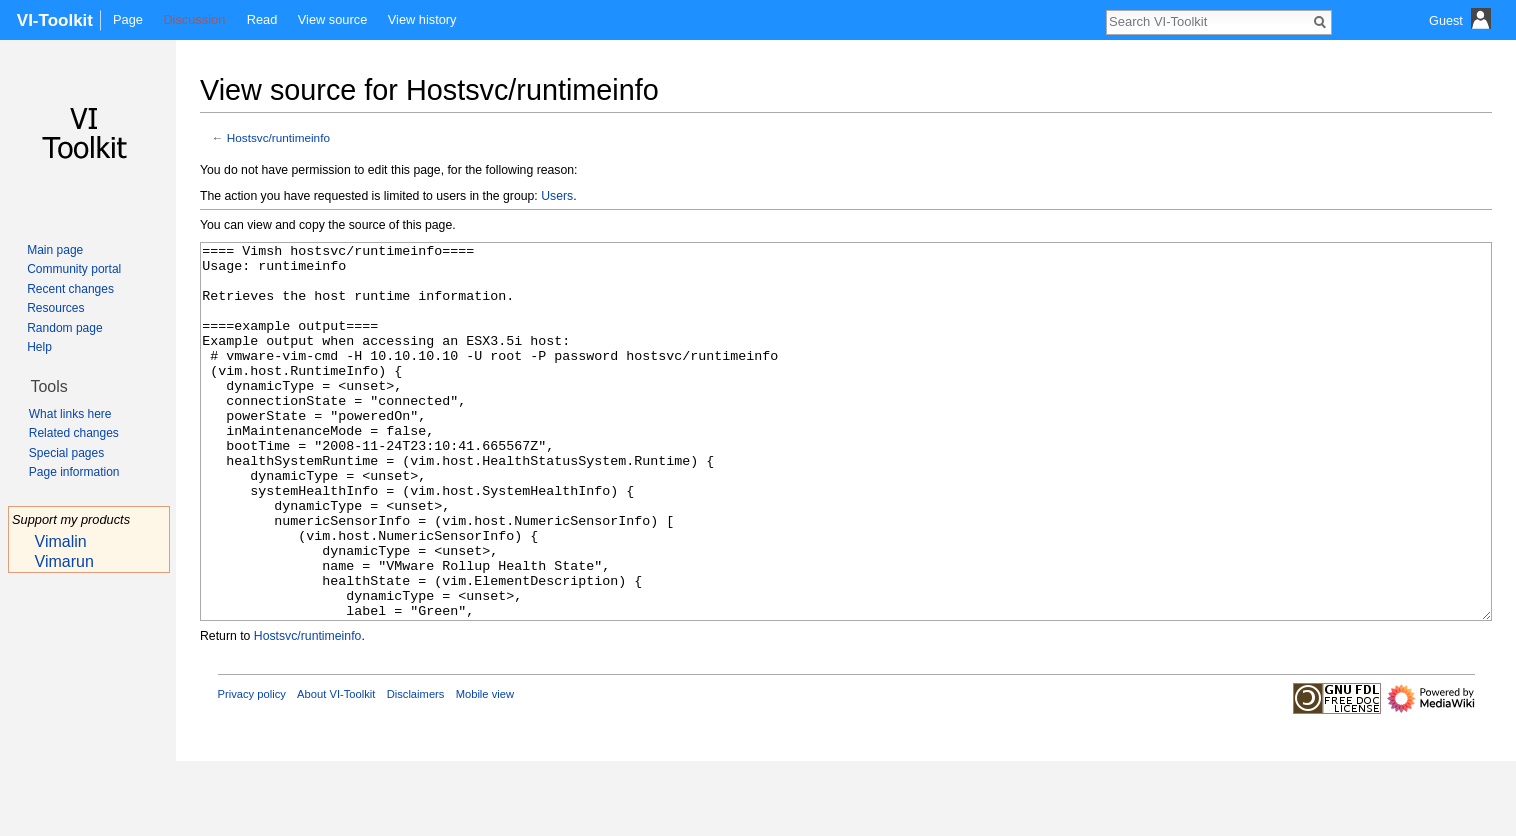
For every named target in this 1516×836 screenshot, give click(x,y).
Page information (74, 472)
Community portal (74, 269)
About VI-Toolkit (336, 769)
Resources (55, 308)
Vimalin (61, 541)
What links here (70, 414)
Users (557, 196)
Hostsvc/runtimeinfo (278, 137)
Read (262, 19)
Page (128, 19)
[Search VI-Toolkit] (1208, 21)
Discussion (194, 19)
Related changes (74, 433)
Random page (64, 328)
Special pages (66, 453)
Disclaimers (416, 769)
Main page (55, 250)
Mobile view (485, 769)
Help (39, 347)
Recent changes (70, 289)
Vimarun (64, 561)
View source (332, 19)
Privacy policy (252, 769)
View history (422, 19)
